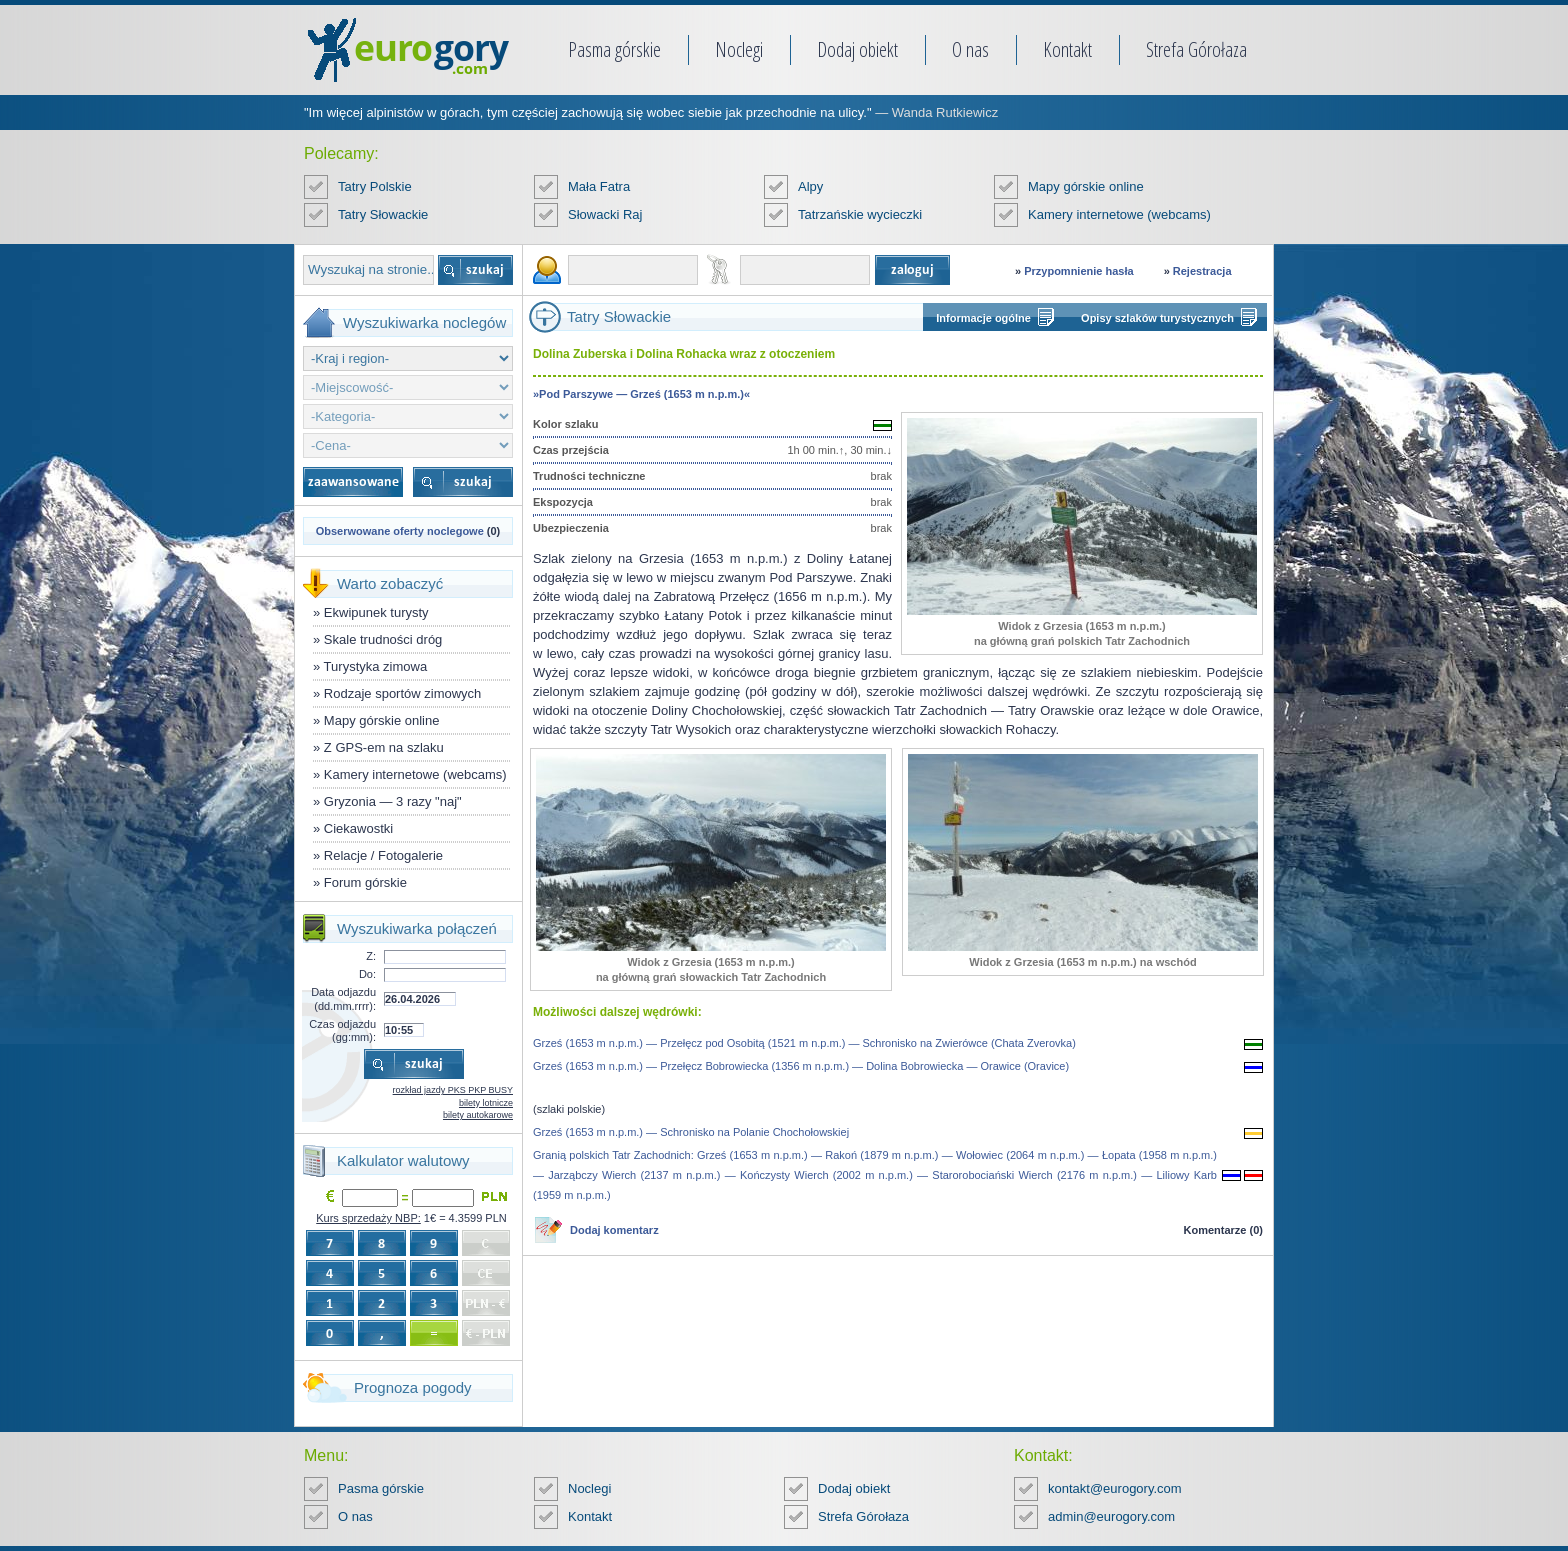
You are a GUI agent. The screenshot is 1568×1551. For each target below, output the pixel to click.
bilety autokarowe (478, 1115)
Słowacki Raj (605, 214)
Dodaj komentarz (614, 1230)
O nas (970, 49)
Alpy (810, 186)
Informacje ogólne (983, 318)
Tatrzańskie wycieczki (860, 214)
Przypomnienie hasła (1078, 271)
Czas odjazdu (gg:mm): (342, 1030)
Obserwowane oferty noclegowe (400, 531)
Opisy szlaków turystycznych (1157, 318)
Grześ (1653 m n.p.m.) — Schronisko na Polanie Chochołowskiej (691, 1132)
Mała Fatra (599, 186)
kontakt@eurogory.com (1115, 1488)
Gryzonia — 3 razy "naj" (393, 801)
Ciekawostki (358, 828)
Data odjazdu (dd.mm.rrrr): (343, 998)
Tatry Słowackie (383, 214)
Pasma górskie (614, 49)
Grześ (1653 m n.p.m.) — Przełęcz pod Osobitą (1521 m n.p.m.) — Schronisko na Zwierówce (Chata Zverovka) (804, 1043)
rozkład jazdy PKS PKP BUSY (453, 1090)
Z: (371, 956)
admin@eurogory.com (1111, 1516)
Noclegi (739, 49)
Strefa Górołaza (1196, 49)
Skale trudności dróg (383, 639)
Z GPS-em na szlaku (384, 747)
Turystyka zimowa (376, 666)
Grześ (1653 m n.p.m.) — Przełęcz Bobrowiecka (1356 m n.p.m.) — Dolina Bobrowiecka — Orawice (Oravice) (801, 1066)
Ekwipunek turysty (376, 612)
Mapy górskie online (1086, 186)
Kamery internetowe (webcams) (1119, 214)
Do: (367, 974)
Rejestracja (1202, 271)
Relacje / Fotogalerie (383, 855)
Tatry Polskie (375, 186)
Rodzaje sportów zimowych (403, 693)
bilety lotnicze (486, 1103)
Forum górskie (365, 882)
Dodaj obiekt (857, 49)
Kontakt (1067, 49)
